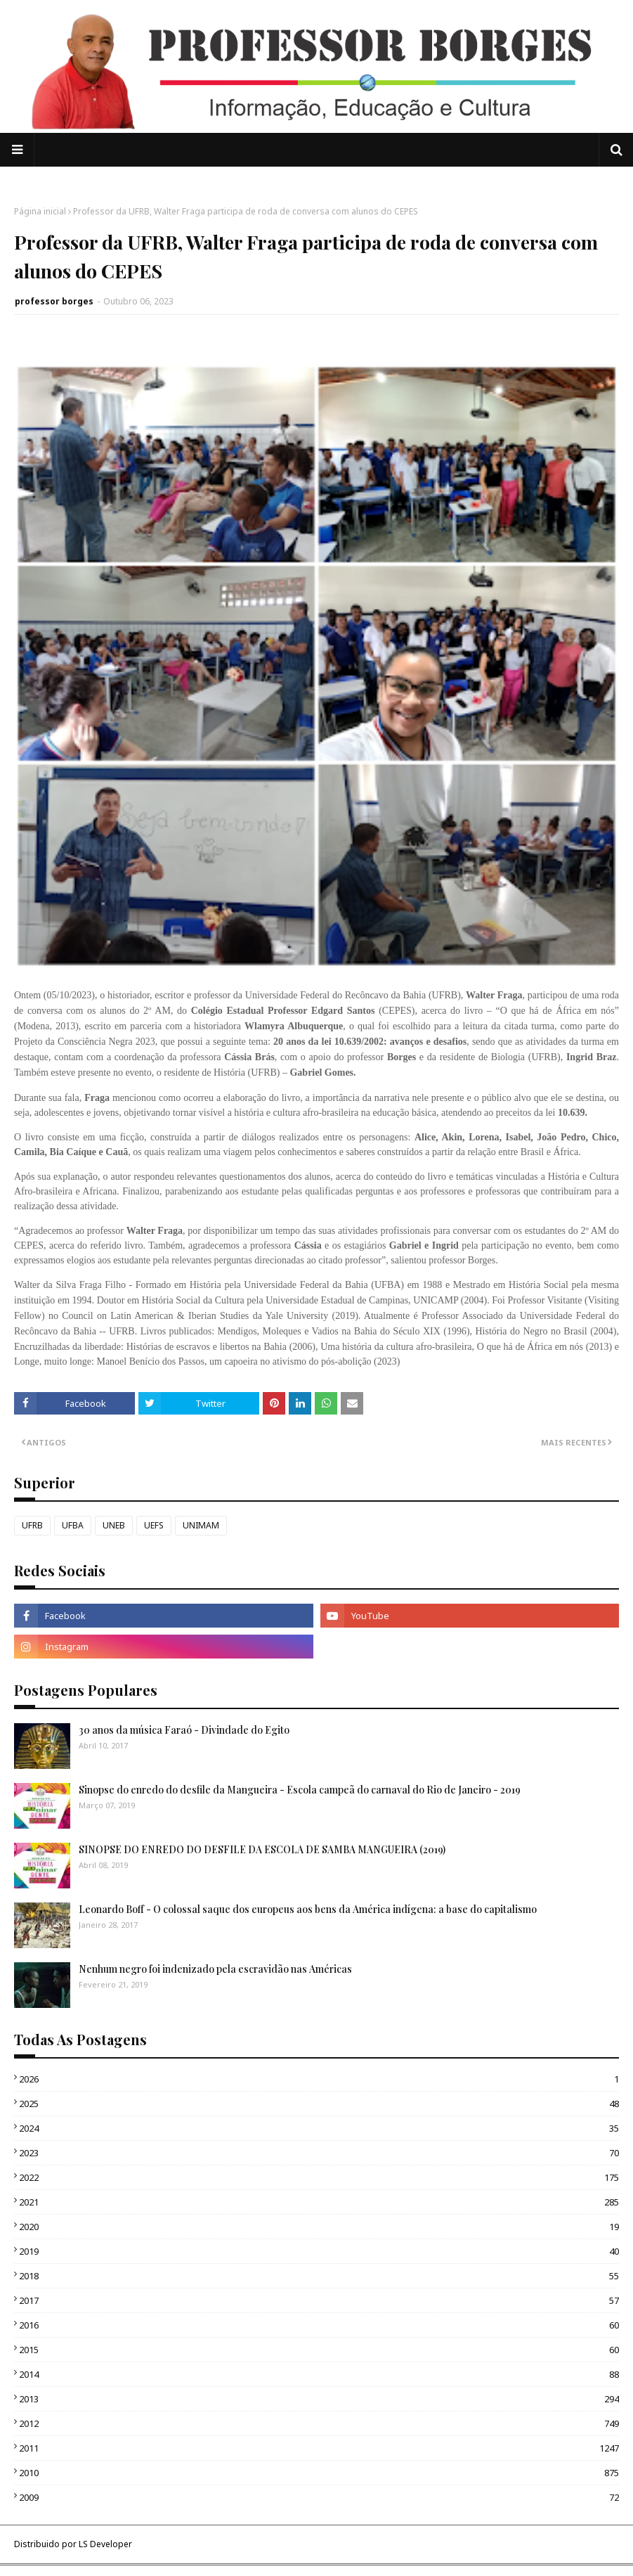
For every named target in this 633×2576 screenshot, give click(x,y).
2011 (319, 2448)
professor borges (54, 301)
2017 (319, 2300)
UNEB (114, 1525)
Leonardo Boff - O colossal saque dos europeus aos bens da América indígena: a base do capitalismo (308, 1909)
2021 (319, 2202)
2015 (319, 2349)
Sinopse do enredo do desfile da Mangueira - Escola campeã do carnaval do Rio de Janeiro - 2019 (300, 1789)
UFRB (32, 1525)
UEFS (154, 1525)
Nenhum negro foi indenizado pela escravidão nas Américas (215, 1969)
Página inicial (40, 211)
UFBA (73, 1525)
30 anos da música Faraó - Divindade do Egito (184, 1730)
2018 (319, 2275)
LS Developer (105, 2544)
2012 (319, 2423)
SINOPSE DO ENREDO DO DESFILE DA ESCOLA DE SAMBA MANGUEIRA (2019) (262, 1849)
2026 (319, 2079)
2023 (319, 2152)
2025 (319, 2103)
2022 (319, 2177)
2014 (319, 2374)
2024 (319, 2128)
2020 (319, 2226)
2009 (319, 2497)
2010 (319, 2472)
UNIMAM (201, 1525)
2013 (319, 2399)
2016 (319, 2325)
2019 (319, 2251)
